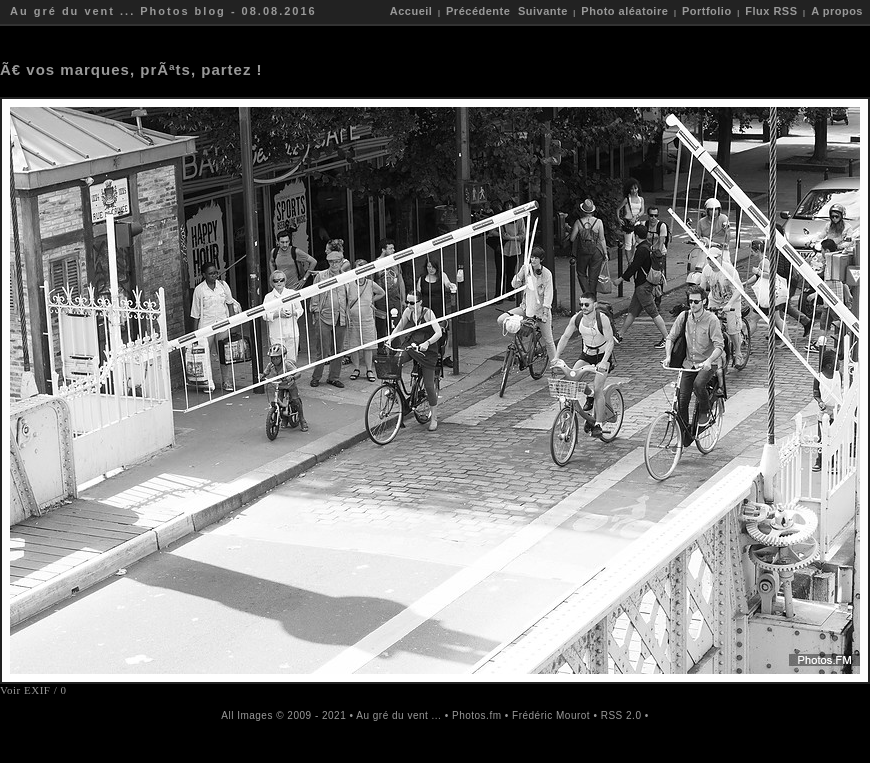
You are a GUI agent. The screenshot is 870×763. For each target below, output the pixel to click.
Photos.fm (477, 715)
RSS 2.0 (621, 715)
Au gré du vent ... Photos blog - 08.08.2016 (163, 11)
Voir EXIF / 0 (33, 690)
